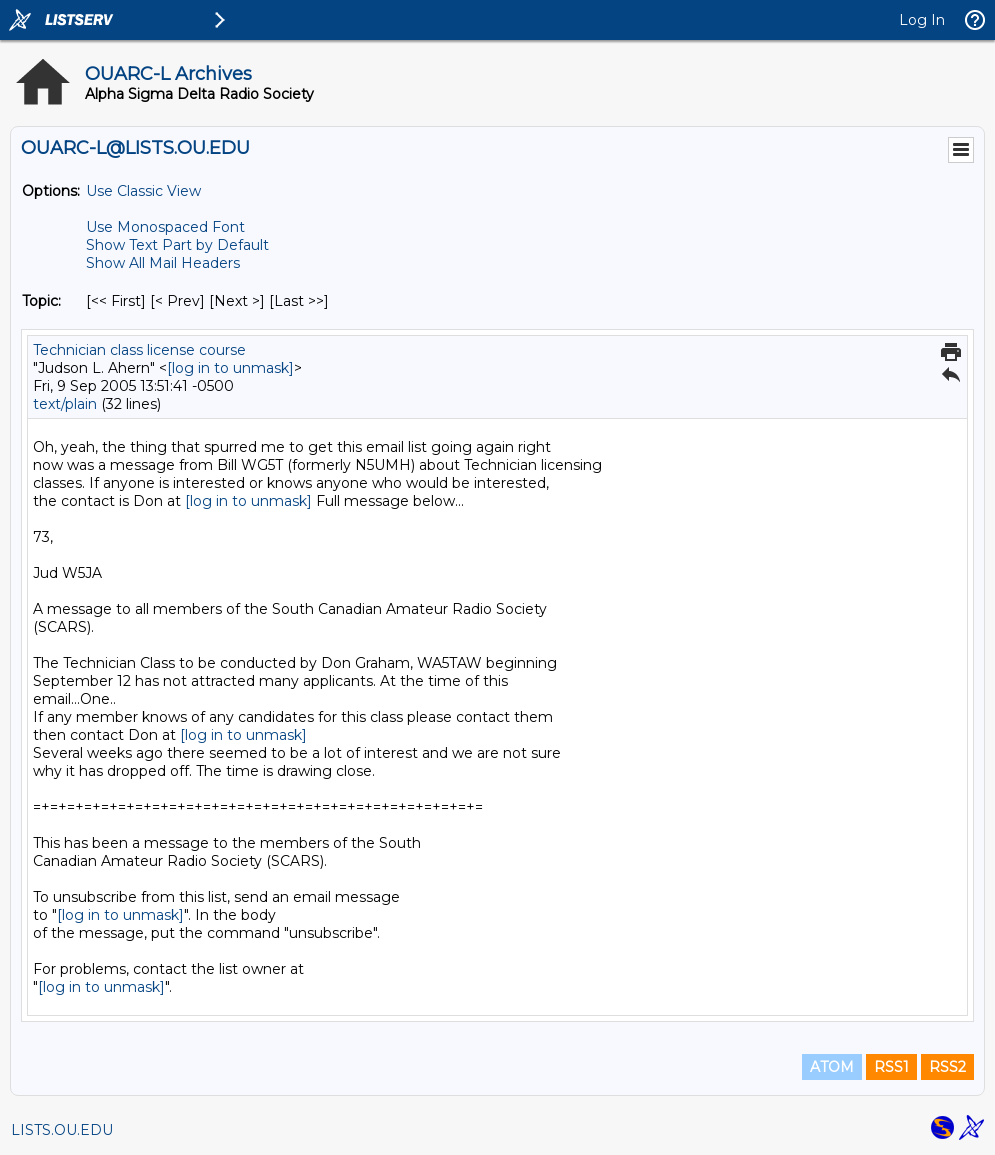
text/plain (65, 404)
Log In (922, 20)
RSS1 (891, 1067)
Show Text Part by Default (177, 245)
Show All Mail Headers (163, 263)
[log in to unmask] (230, 368)
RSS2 (947, 1067)
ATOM (832, 1067)
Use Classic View (143, 191)
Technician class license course (139, 350)
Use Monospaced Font (165, 227)
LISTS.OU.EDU (62, 1130)
